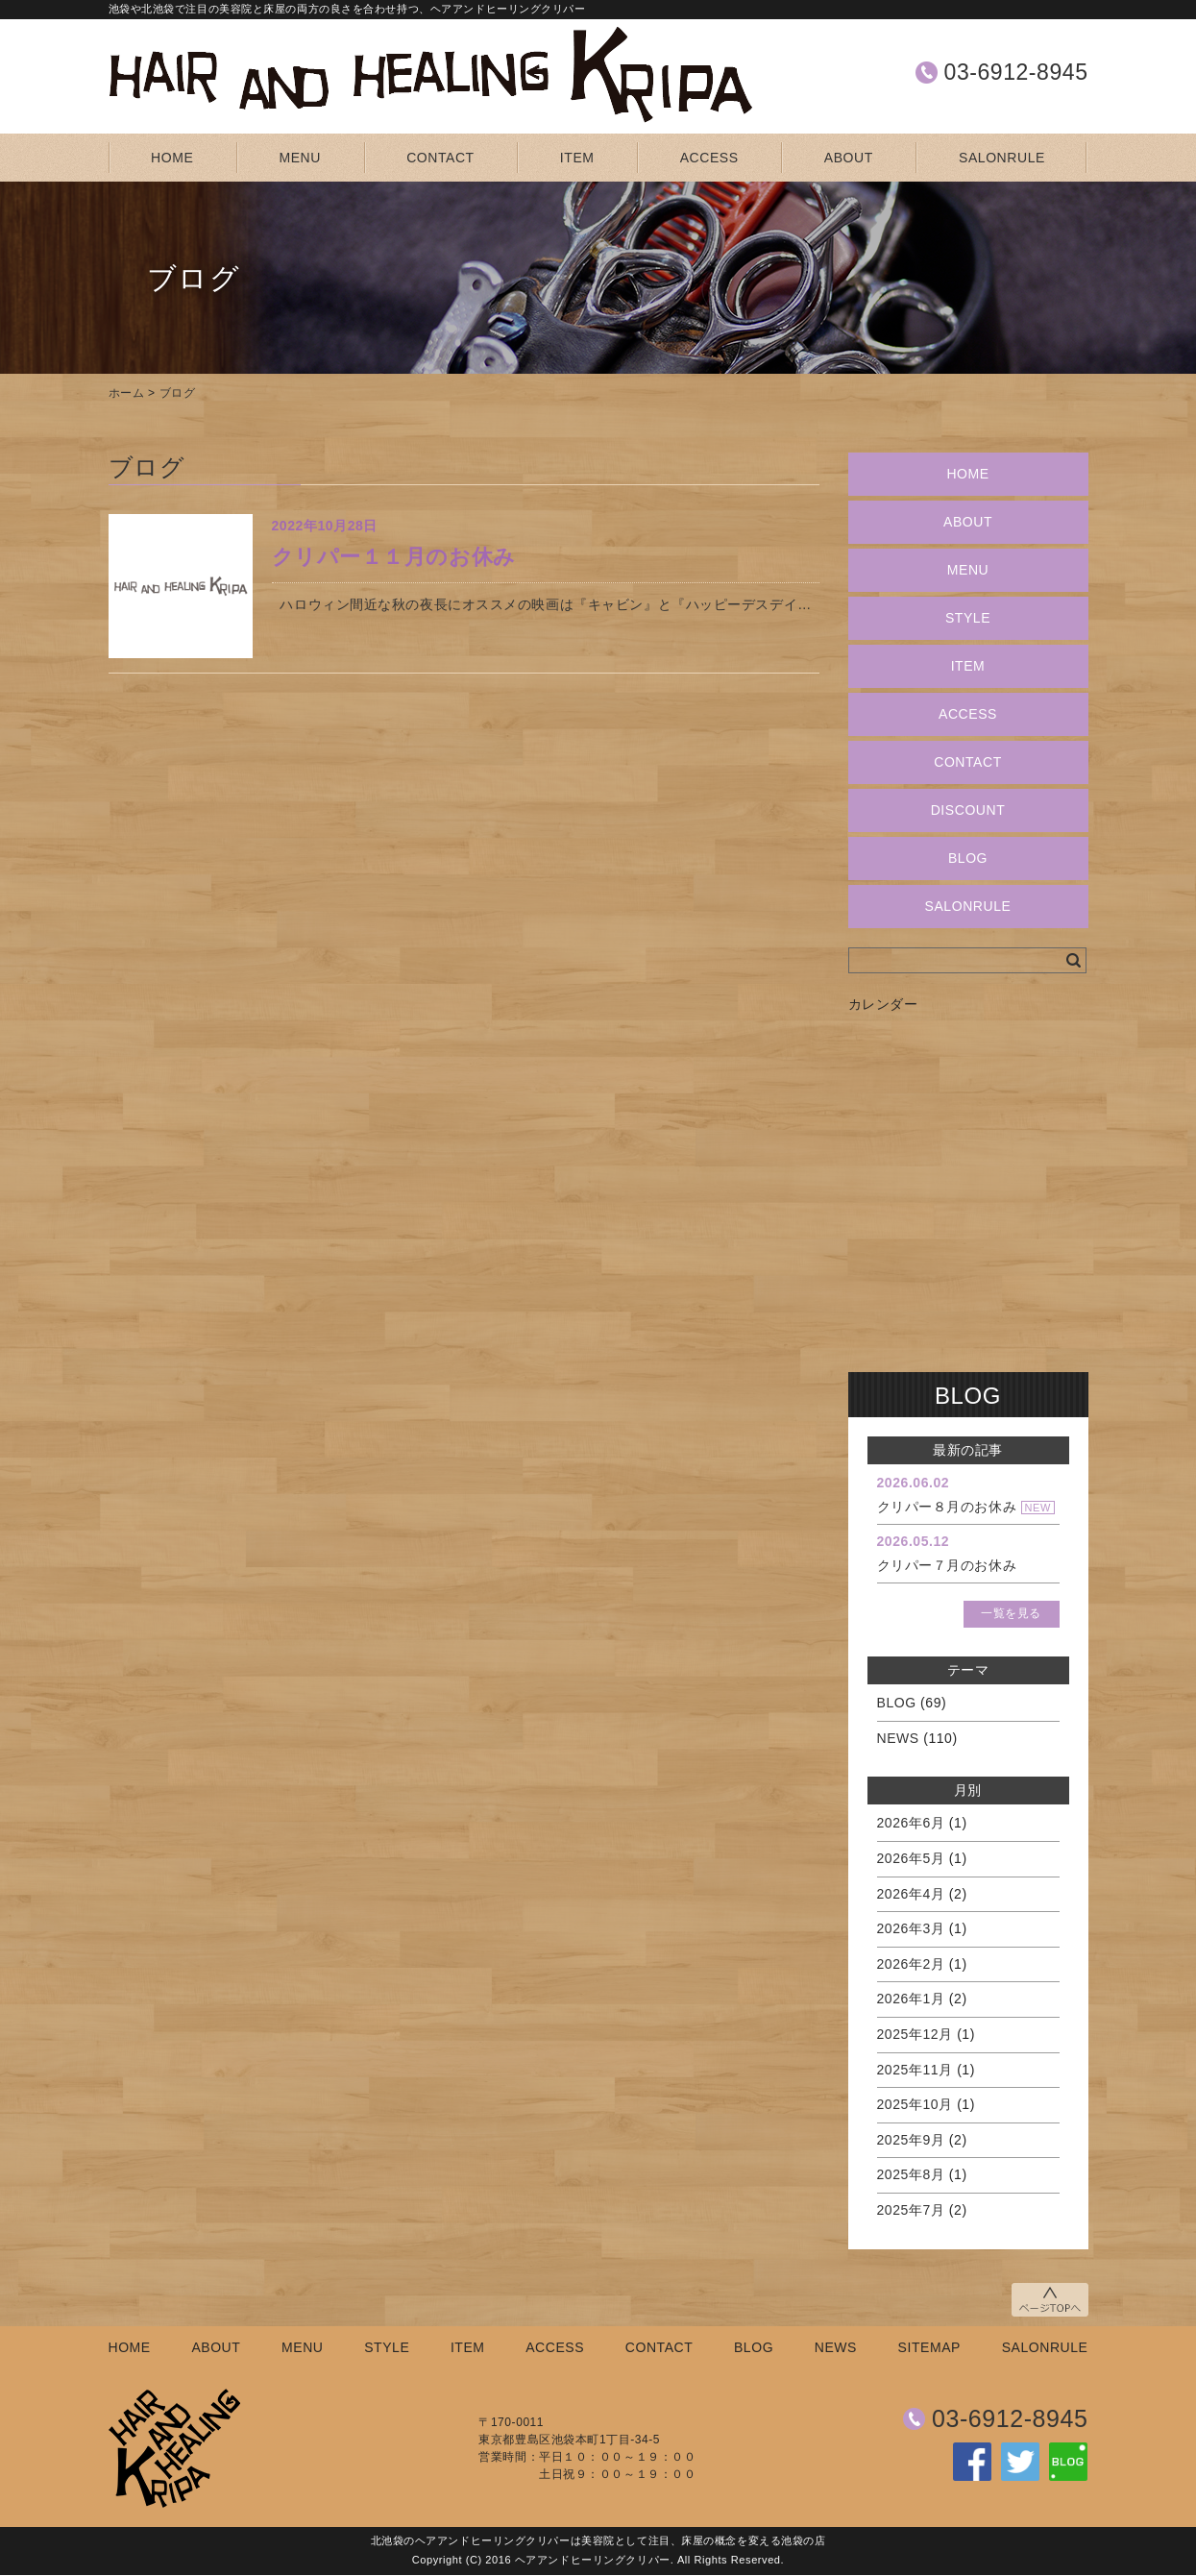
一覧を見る (1011, 1613)
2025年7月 (911, 2210)
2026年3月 (911, 1928)
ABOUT (848, 157)
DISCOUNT (968, 810)
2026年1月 (911, 1998)
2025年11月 (915, 2069)
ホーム (127, 393)
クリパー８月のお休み (947, 1506)
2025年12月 (915, 2034)
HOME (172, 157)
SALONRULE (1002, 157)
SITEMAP (929, 2347)
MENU (300, 157)
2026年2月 (911, 1964)
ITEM (577, 157)
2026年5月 (911, 1858)
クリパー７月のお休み (947, 1565)
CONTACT (440, 157)
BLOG (968, 858)
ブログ (177, 393)
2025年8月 (911, 2174)
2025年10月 (915, 2104)
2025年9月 (911, 2139)
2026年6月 (911, 1822)
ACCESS (709, 157)
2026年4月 (911, 1893)
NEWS (898, 1738)
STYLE (967, 618)
